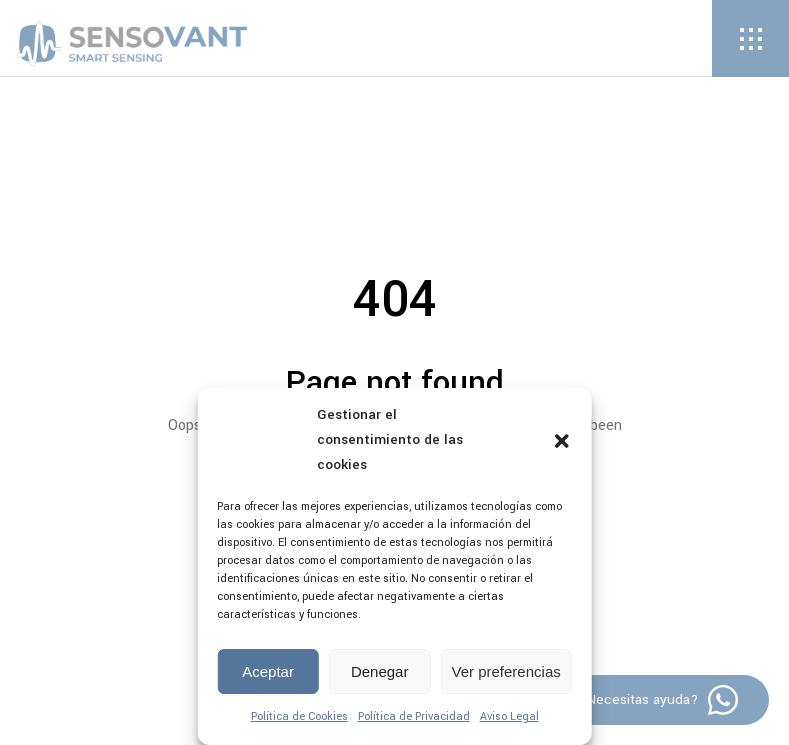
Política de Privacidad (414, 716)
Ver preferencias (506, 671)
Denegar (380, 671)
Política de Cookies (299, 716)
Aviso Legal (509, 716)
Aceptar (268, 671)
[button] (562, 441)
